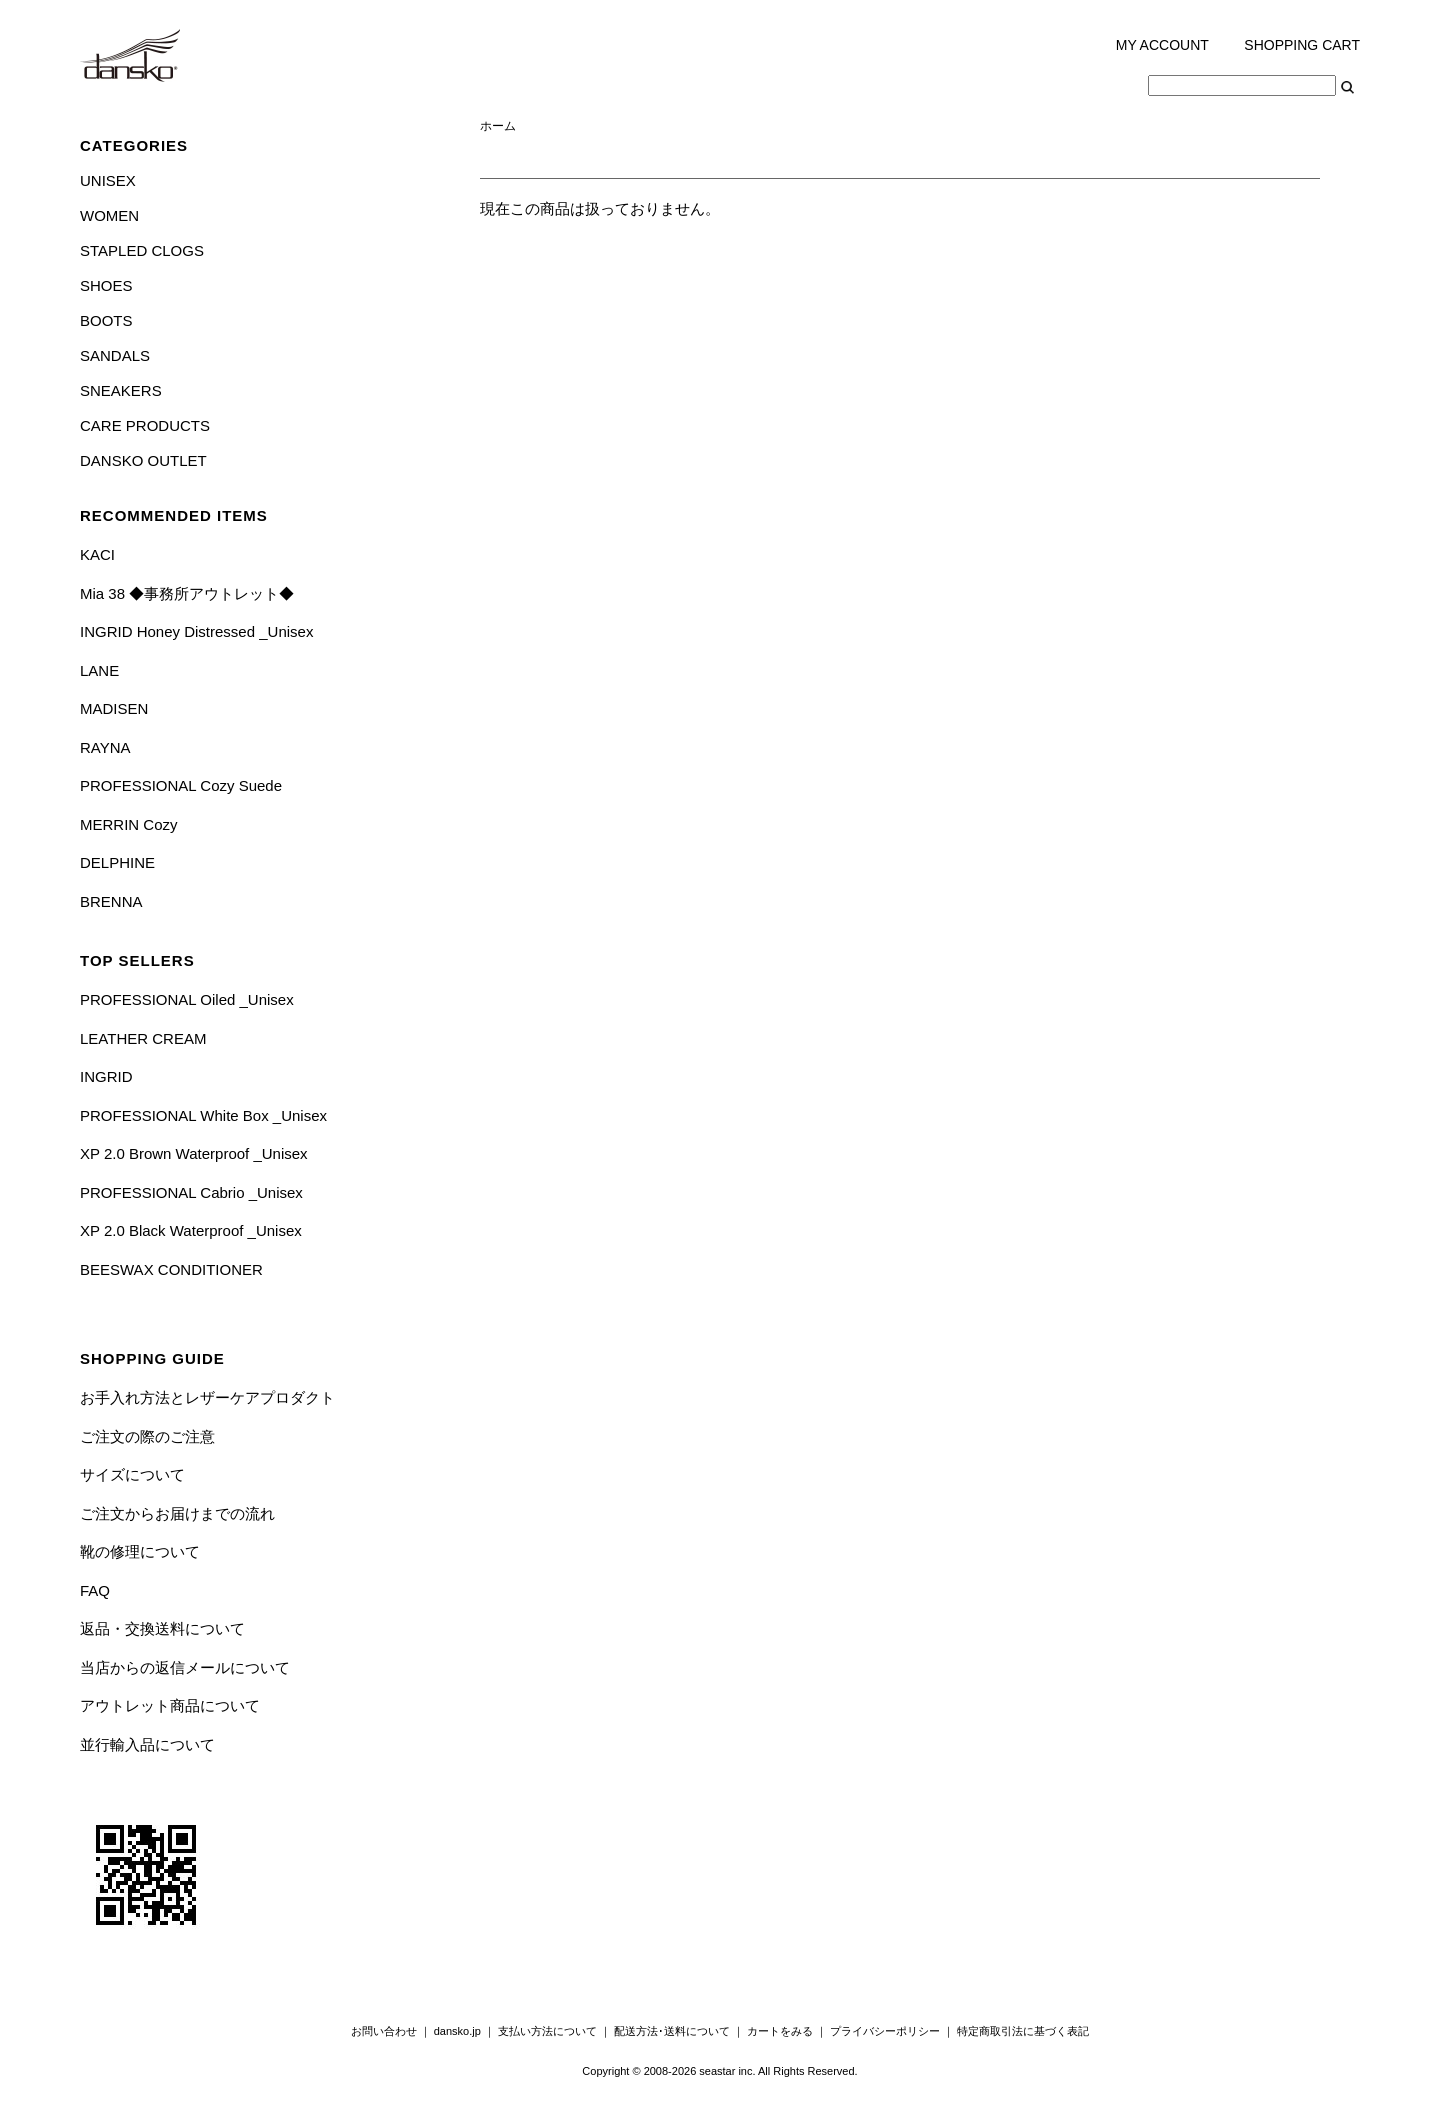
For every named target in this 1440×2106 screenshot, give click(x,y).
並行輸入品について (147, 1744)
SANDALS (115, 355)
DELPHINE (117, 862)
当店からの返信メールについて (185, 1667)
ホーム (498, 126)
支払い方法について (547, 2031)
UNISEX (108, 180)
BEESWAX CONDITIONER (171, 1269)
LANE (99, 670)
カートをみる (780, 2031)
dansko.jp (457, 2031)
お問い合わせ (384, 2031)
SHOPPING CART (1302, 45)
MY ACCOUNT (1162, 45)
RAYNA (105, 747)
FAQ (95, 1590)
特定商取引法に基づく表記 (1023, 2031)
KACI (97, 554)
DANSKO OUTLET (143, 460)
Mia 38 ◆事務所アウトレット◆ (187, 593)
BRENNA (111, 901)
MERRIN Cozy (129, 824)
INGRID (106, 1076)
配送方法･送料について (672, 2031)
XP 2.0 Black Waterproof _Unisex (191, 1230)
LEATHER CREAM (143, 1038)
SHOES (106, 285)
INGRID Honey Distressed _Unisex (196, 631)
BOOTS (106, 320)
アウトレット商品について (170, 1705)
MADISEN (114, 708)
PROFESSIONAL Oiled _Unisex (187, 999)
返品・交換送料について (162, 1628)
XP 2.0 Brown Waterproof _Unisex (194, 1153)
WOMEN (109, 215)
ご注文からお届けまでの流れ (177, 1513)
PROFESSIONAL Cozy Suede (181, 785)
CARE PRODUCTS (145, 425)
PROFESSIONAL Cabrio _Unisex (191, 1192)
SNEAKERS (121, 390)
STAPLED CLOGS (142, 250)
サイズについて (132, 1474)
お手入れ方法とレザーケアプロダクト (207, 1397)
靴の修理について (140, 1551)
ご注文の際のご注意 (147, 1436)
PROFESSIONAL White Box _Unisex (203, 1115)
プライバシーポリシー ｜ (893, 2031)
